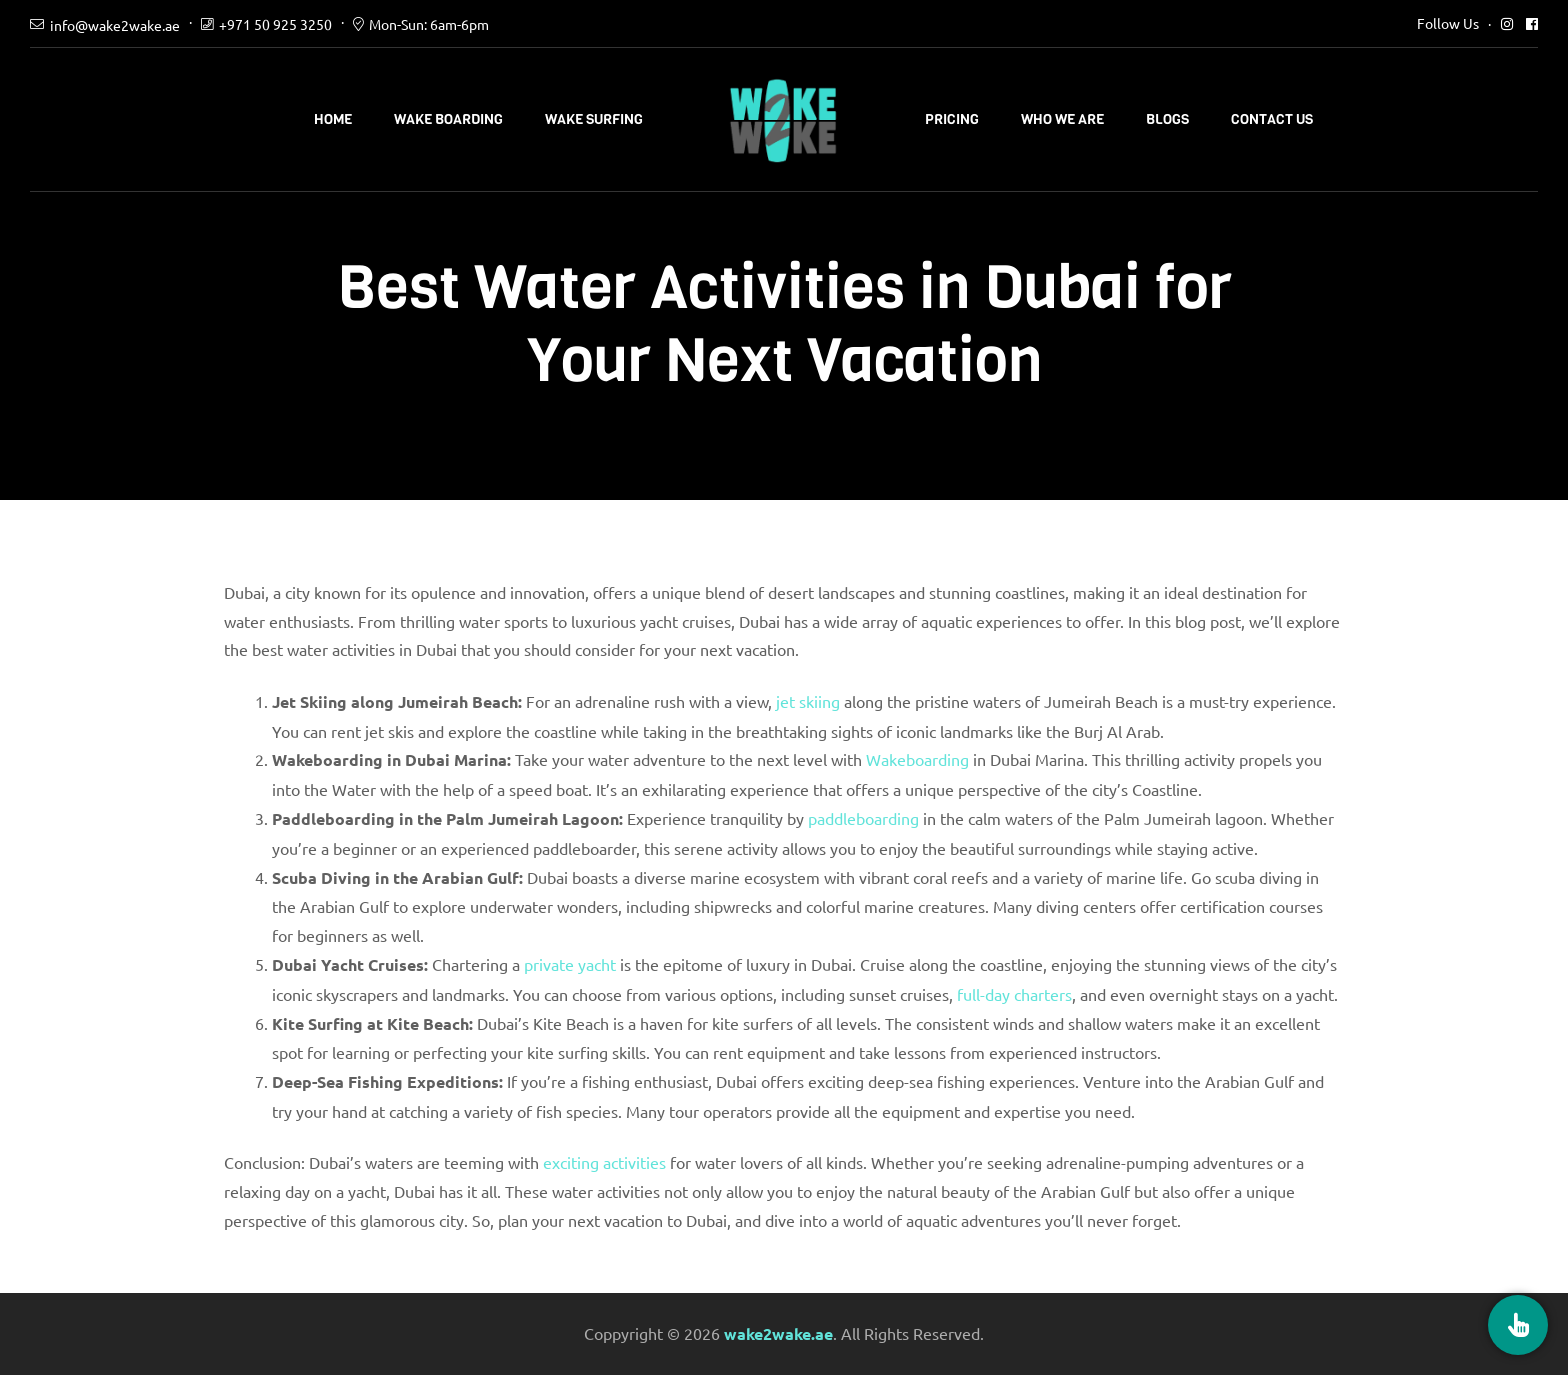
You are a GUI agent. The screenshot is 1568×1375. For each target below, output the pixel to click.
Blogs (1167, 119)
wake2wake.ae (778, 1333)
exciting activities (604, 1162)
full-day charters (1014, 994)
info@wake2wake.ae (115, 25)
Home (333, 119)
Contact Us (1272, 119)
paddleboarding (863, 818)
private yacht (570, 964)
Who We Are (1062, 119)
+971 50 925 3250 (275, 24)
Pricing (952, 119)
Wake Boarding (448, 119)
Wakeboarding (917, 759)
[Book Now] (1518, 1325)
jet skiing (808, 701)
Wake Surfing (594, 119)
